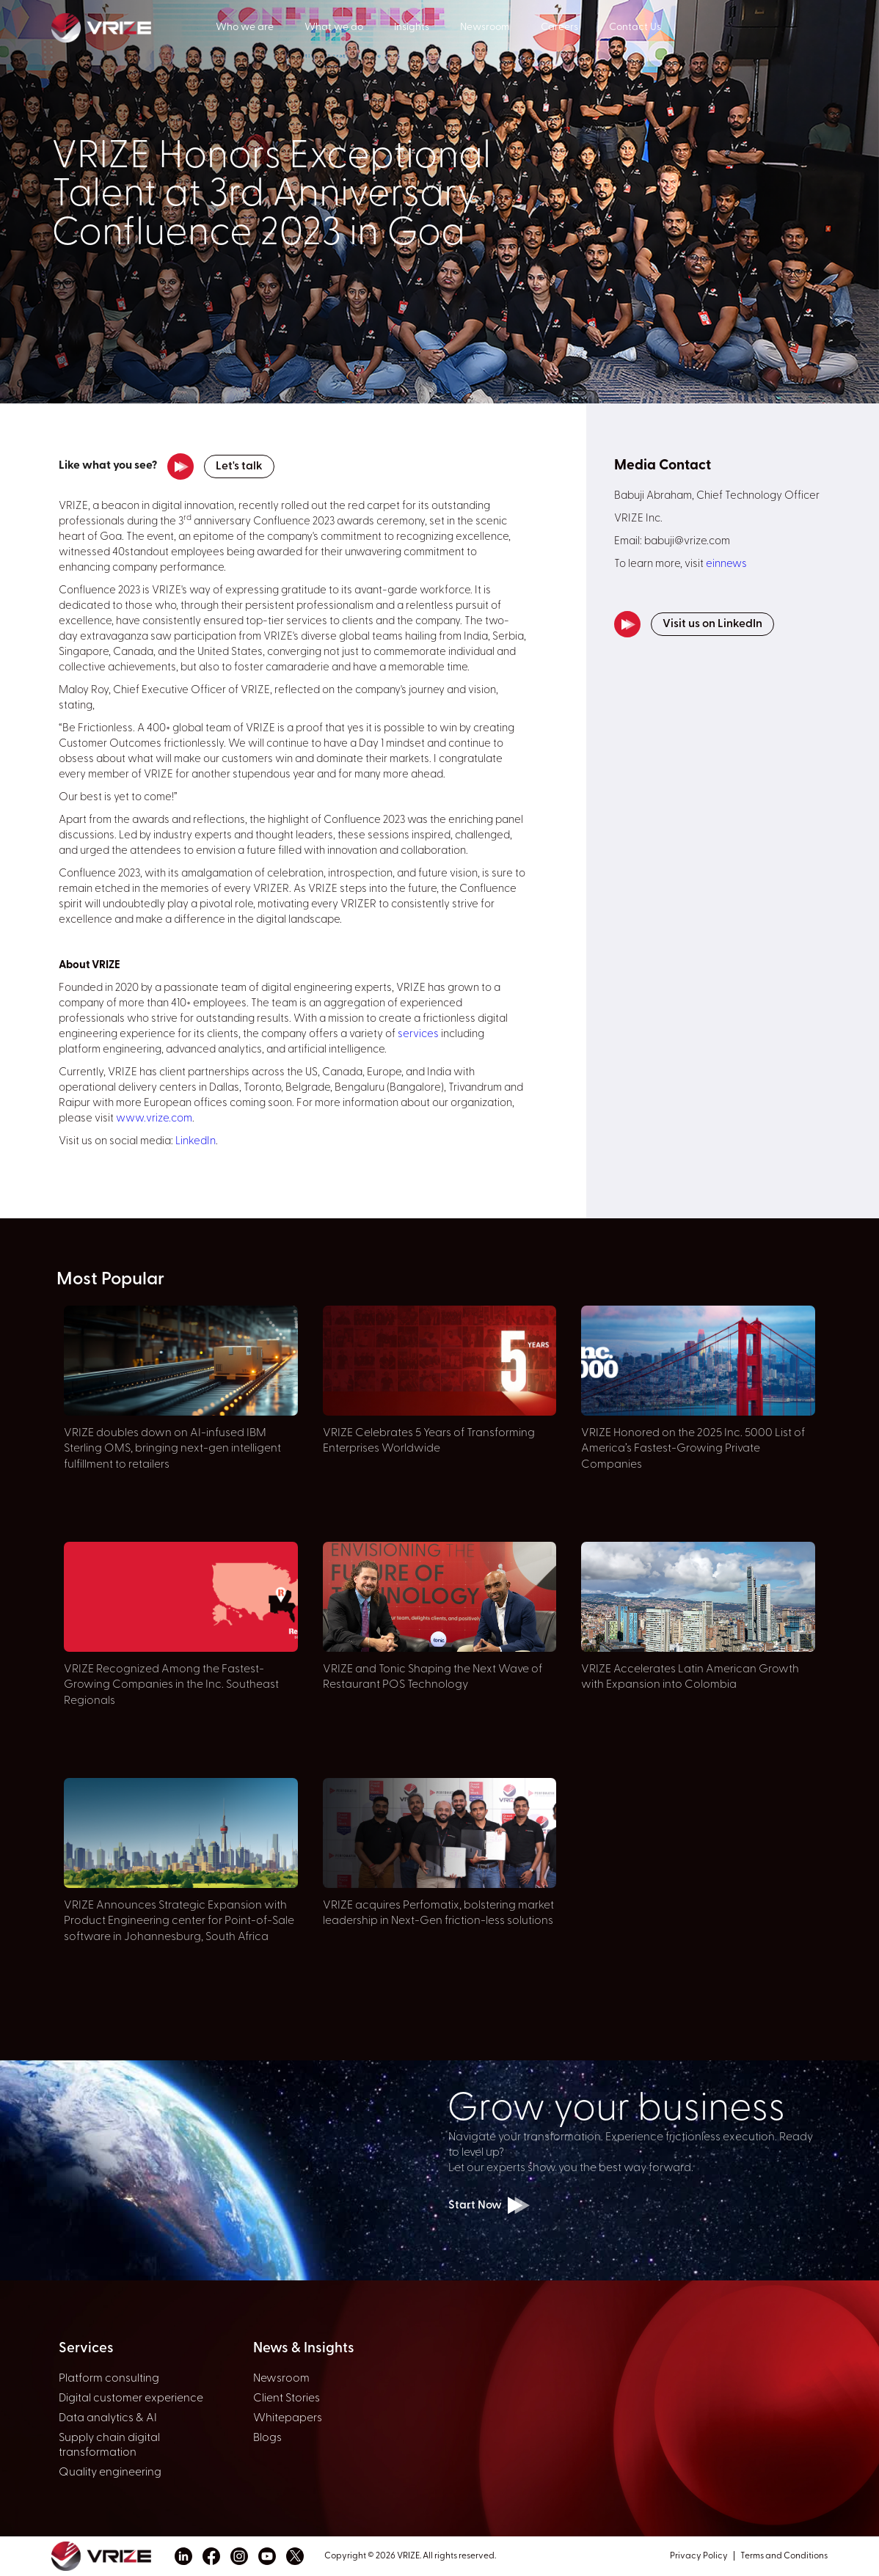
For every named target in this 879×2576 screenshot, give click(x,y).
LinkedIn (195, 1141)
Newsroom (485, 27)
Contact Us (635, 27)
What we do (333, 27)
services (418, 1034)
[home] (133, 26)
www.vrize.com (154, 1118)
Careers (559, 27)
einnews (726, 564)
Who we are (245, 27)
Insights (411, 27)
